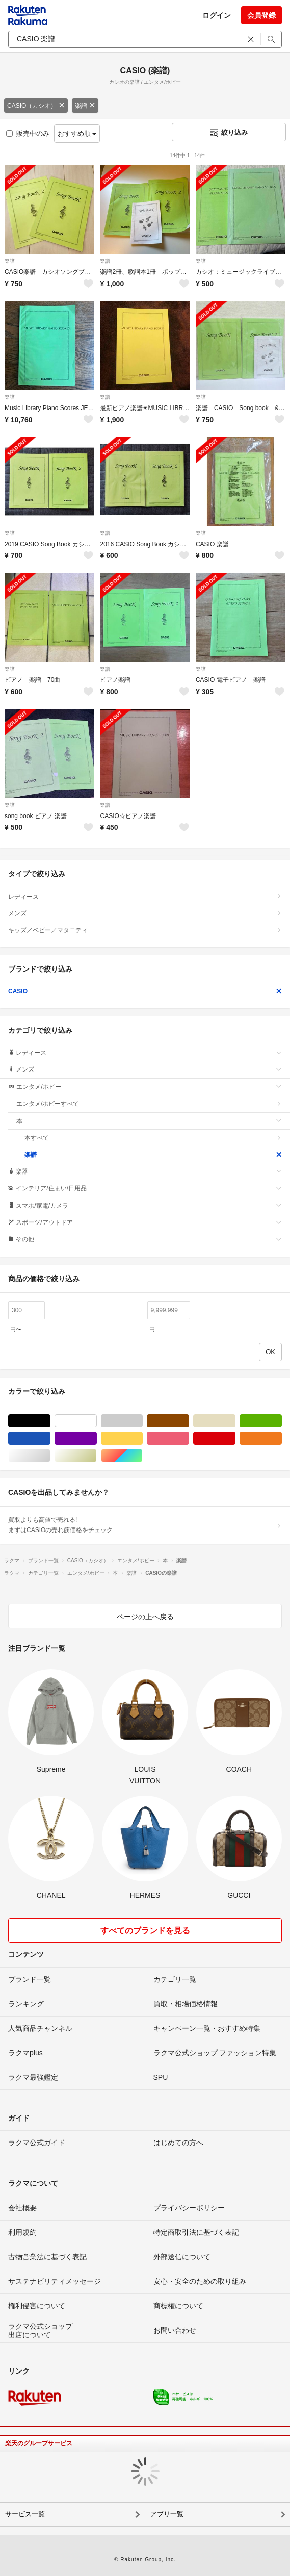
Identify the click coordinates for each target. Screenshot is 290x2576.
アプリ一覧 (166, 2514)
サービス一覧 (25, 2514)
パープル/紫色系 (96, 1438)
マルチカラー (142, 1456)
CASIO (145, 991)
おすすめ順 (77, 133)
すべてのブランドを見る (145, 1930)
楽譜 (85, 105)
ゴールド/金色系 (96, 1456)
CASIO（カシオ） (36, 105)
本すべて (153, 1137)
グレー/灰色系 (142, 1421)
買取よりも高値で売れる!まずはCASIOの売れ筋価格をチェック (145, 1525)
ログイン (216, 15)
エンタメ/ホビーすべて (149, 1103)
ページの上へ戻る (145, 1617)
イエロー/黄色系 (142, 1438)
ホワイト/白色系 (96, 1421)
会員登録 (261, 15)
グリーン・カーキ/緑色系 (281, 1421)
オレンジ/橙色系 (281, 1438)
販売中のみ (27, 133)
